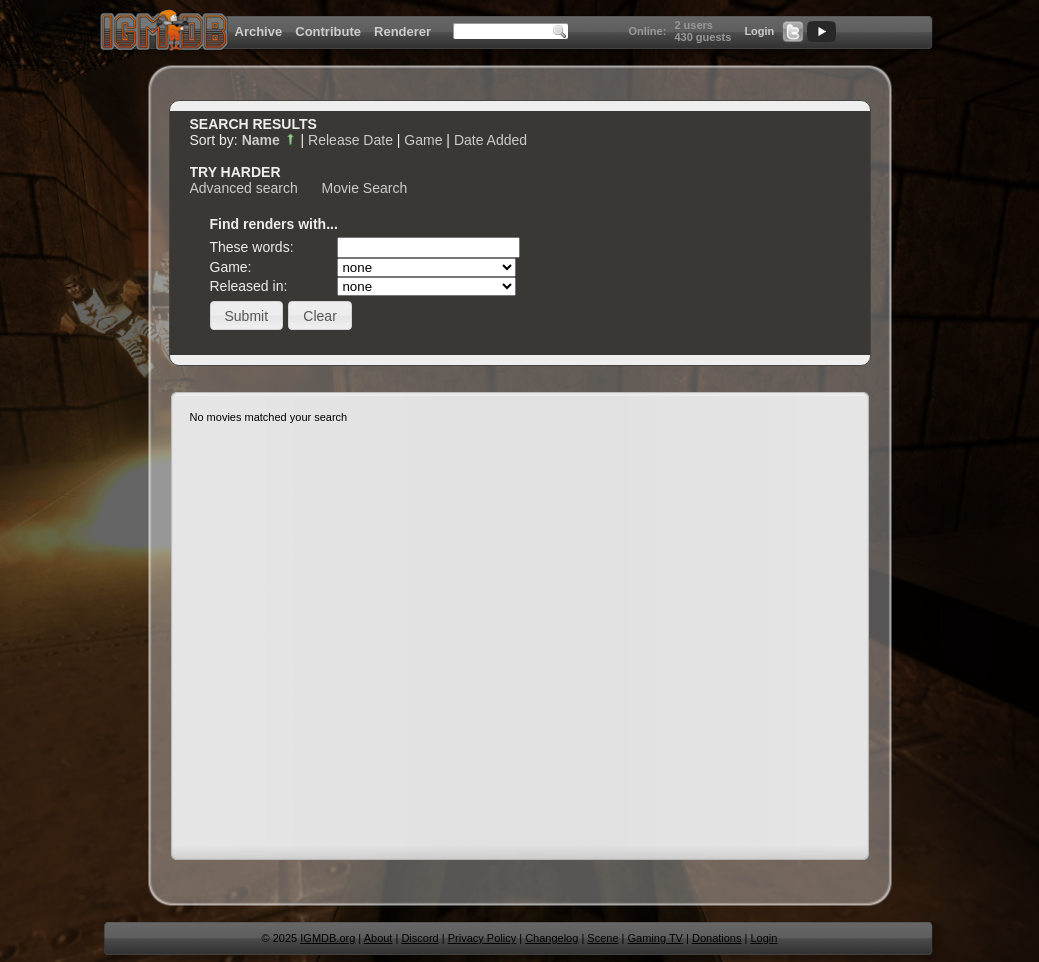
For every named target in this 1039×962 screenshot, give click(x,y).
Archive (259, 31)
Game (423, 140)
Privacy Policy (482, 938)
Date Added (490, 140)
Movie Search (365, 188)
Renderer (402, 31)
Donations (717, 938)
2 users (693, 25)
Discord (419, 938)
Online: (647, 31)
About (378, 938)
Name (269, 140)
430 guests (702, 37)
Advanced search (244, 188)
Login (759, 31)
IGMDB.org (327, 938)
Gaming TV (655, 938)
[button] (247, 315)
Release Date (350, 140)
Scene (602, 938)
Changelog (551, 938)
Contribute (328, 31)
